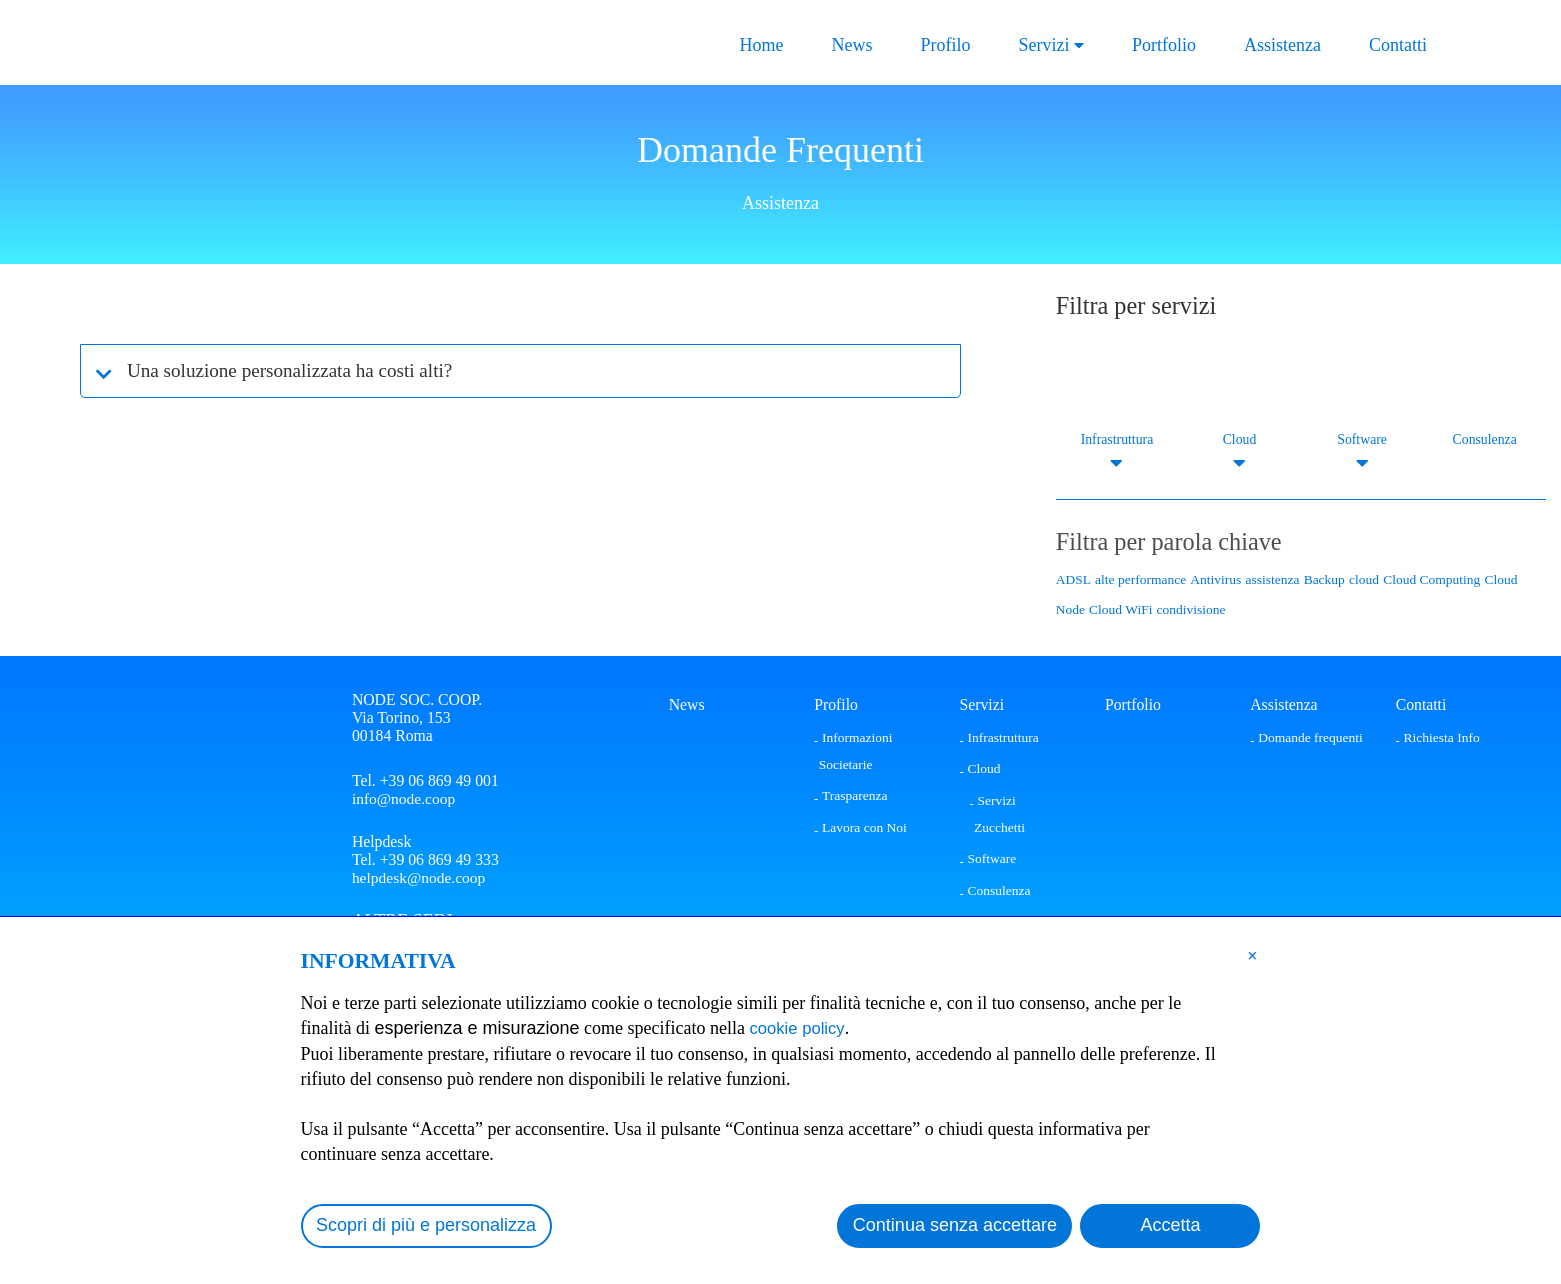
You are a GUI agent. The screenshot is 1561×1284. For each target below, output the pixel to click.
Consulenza (1484, 439)
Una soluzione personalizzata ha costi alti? (299, 371)
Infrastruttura (1116, 439)
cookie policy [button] (801, 1028)
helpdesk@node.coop (420, 879)
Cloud (1239, 439)
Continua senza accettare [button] (955, 1225)
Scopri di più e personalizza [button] (426, 1225)
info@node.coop (404, 798)
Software (1362, 439)
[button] (1253, 955)
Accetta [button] (1170, 1225)
